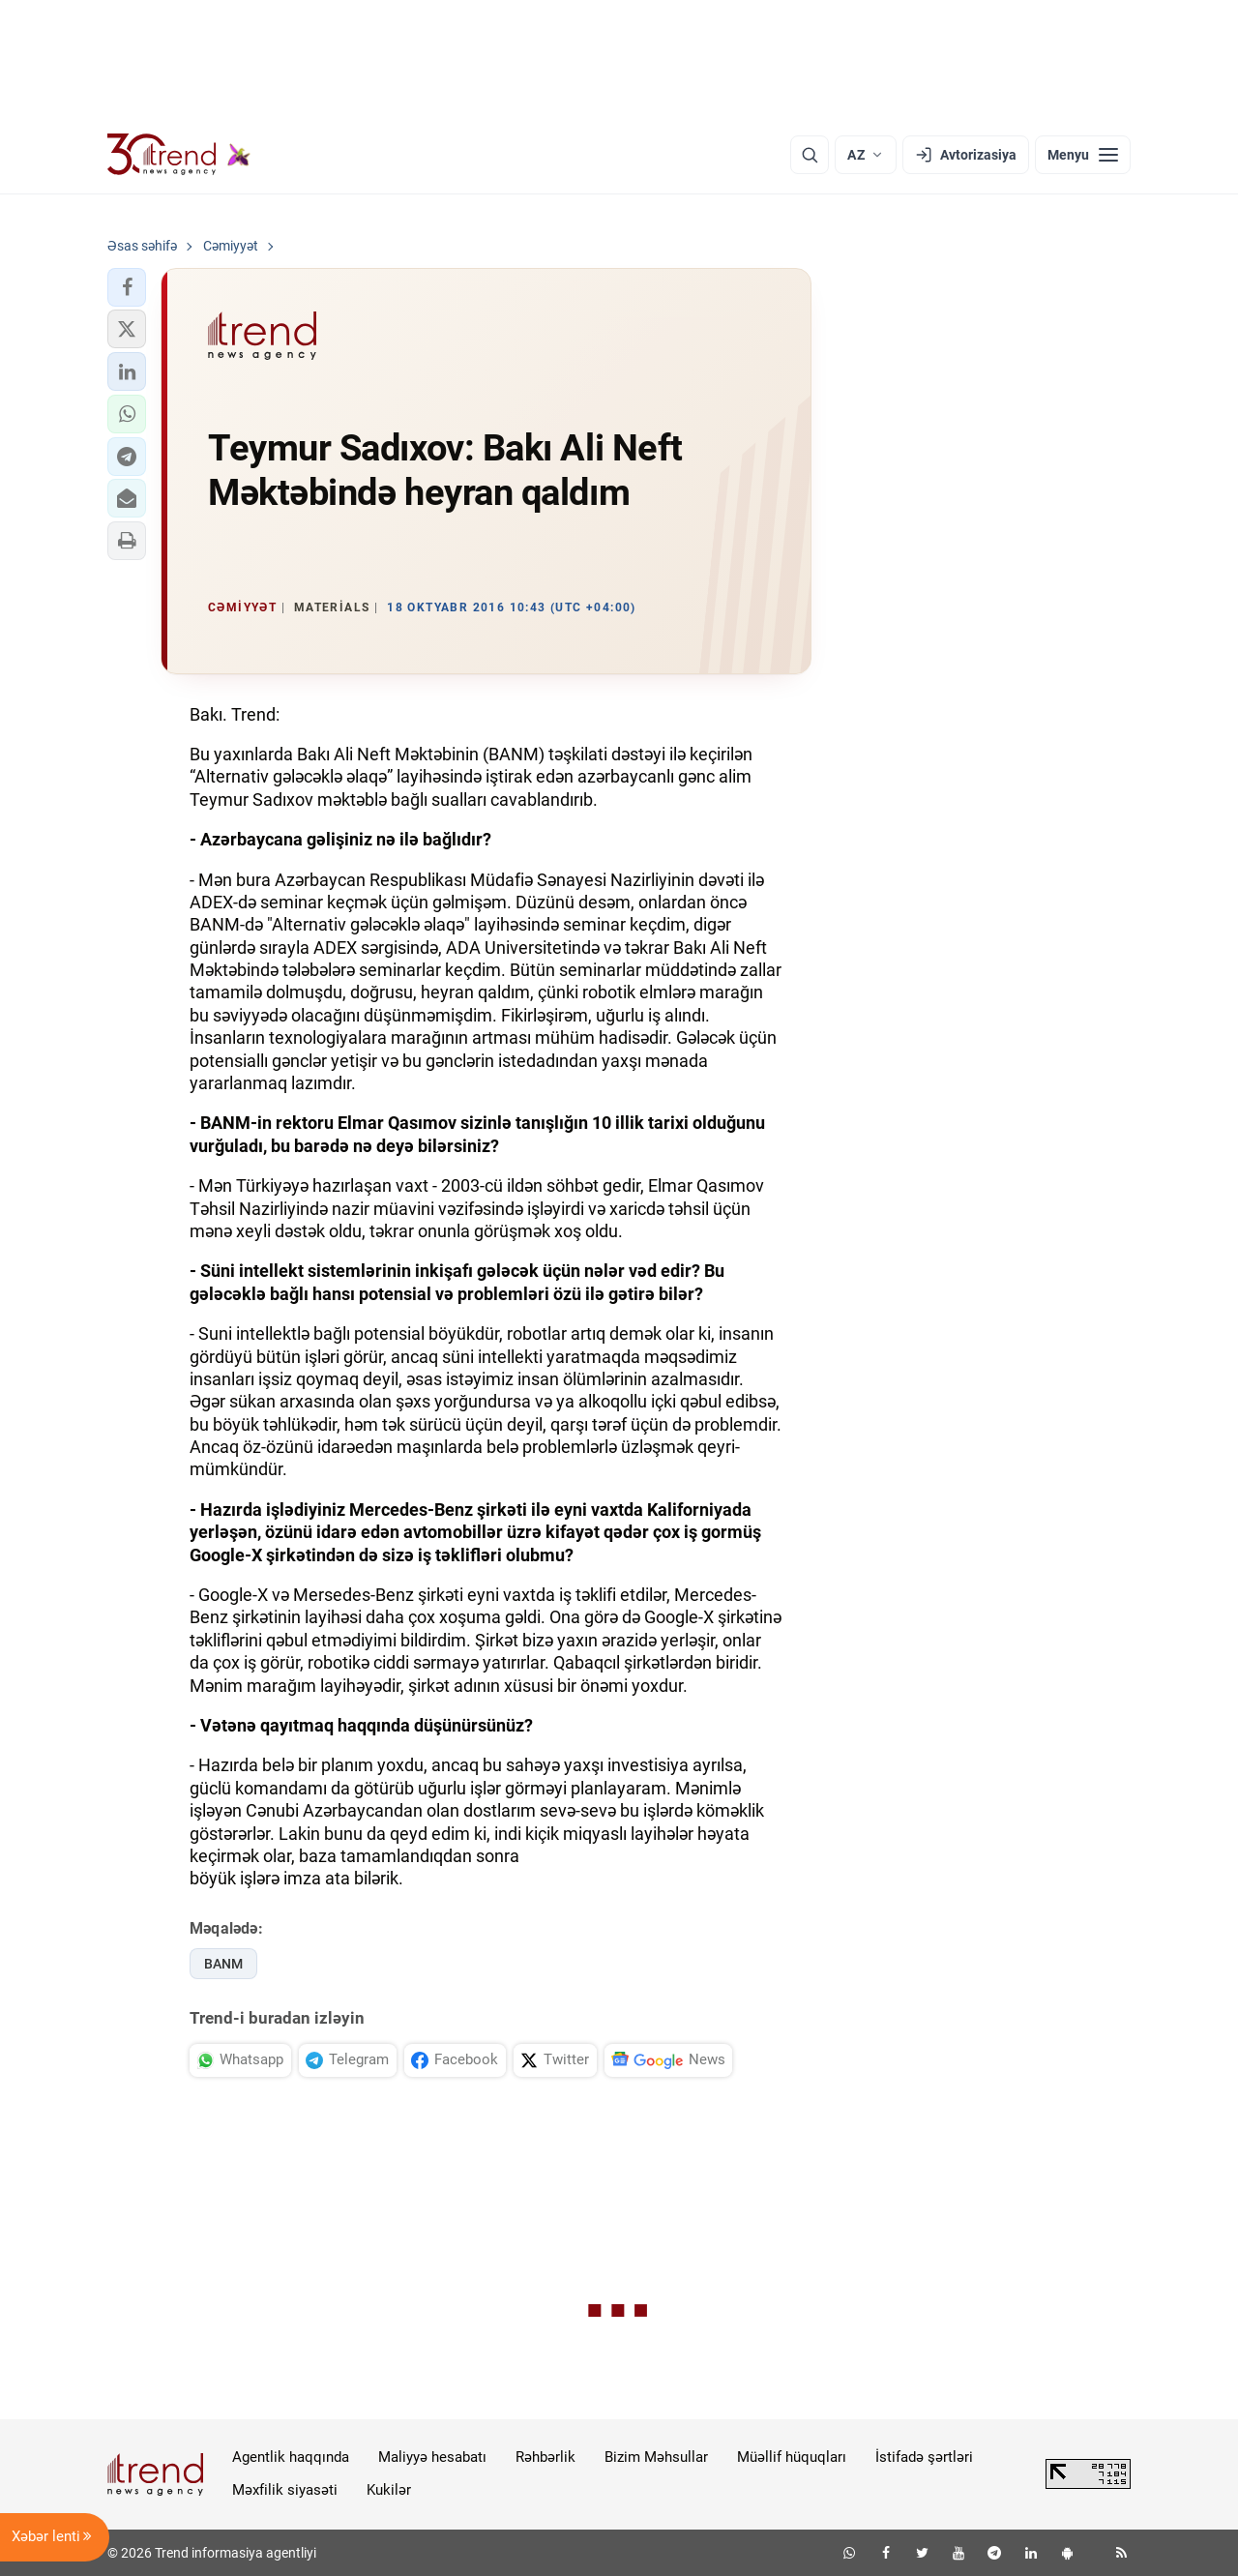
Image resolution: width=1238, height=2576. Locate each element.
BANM (223, 1963)
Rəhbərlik (545, 2457)
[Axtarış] (809, 154)
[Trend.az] (179, 154)
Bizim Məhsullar (656, 2457)
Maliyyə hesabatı (432, 2457)
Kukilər (389, 2490)
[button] (126, 287)
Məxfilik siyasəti (285, 2490)
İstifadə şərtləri (924, 2457)
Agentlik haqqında (290, 2457)
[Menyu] (1083, 154)
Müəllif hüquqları (791, 2457)
